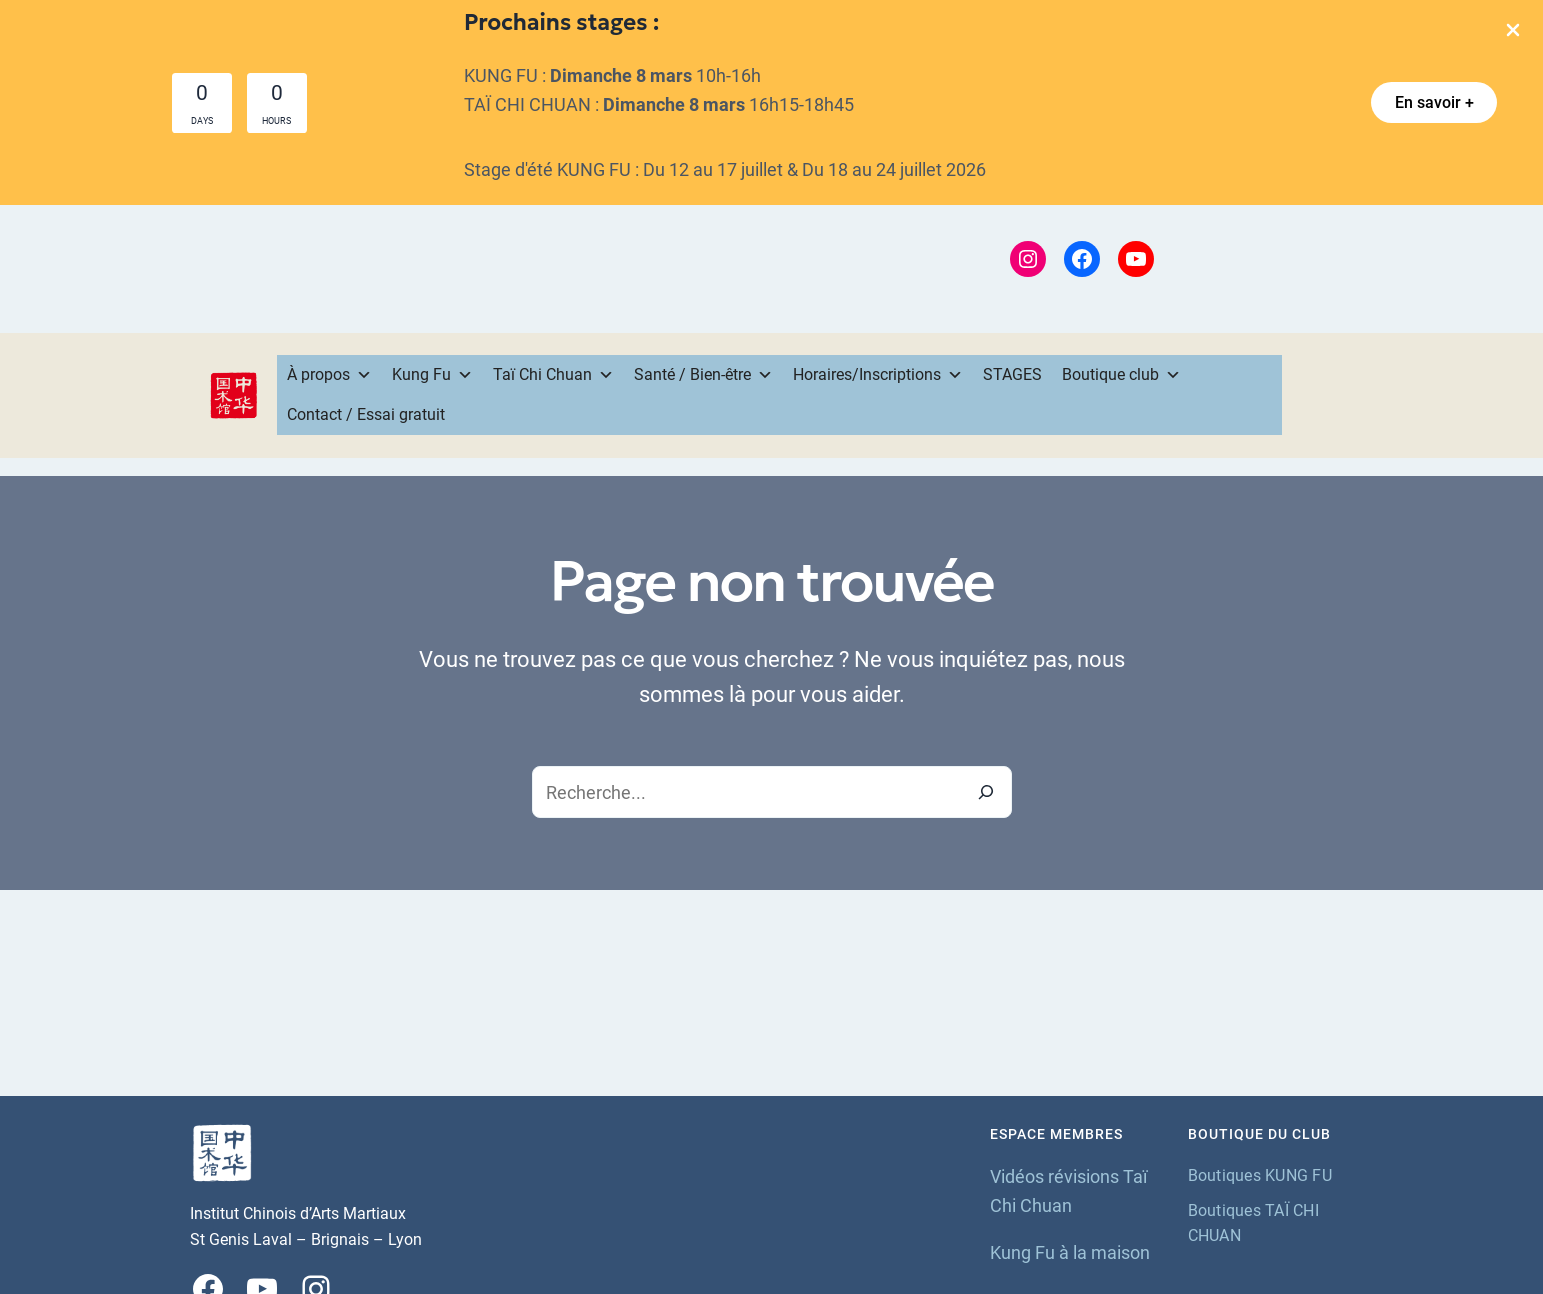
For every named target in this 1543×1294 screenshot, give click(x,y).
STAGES (1012, 374)
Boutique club (1121, 375)
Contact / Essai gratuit (366, 414)
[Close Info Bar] (1513, 31)
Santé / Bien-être (703, 375)
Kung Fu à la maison (1070, 1252)
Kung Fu (432, 375)
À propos (329, 375)
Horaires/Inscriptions (878, 375)
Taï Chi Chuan (553, 375)
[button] (1434, 102)
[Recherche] (986, 792)
